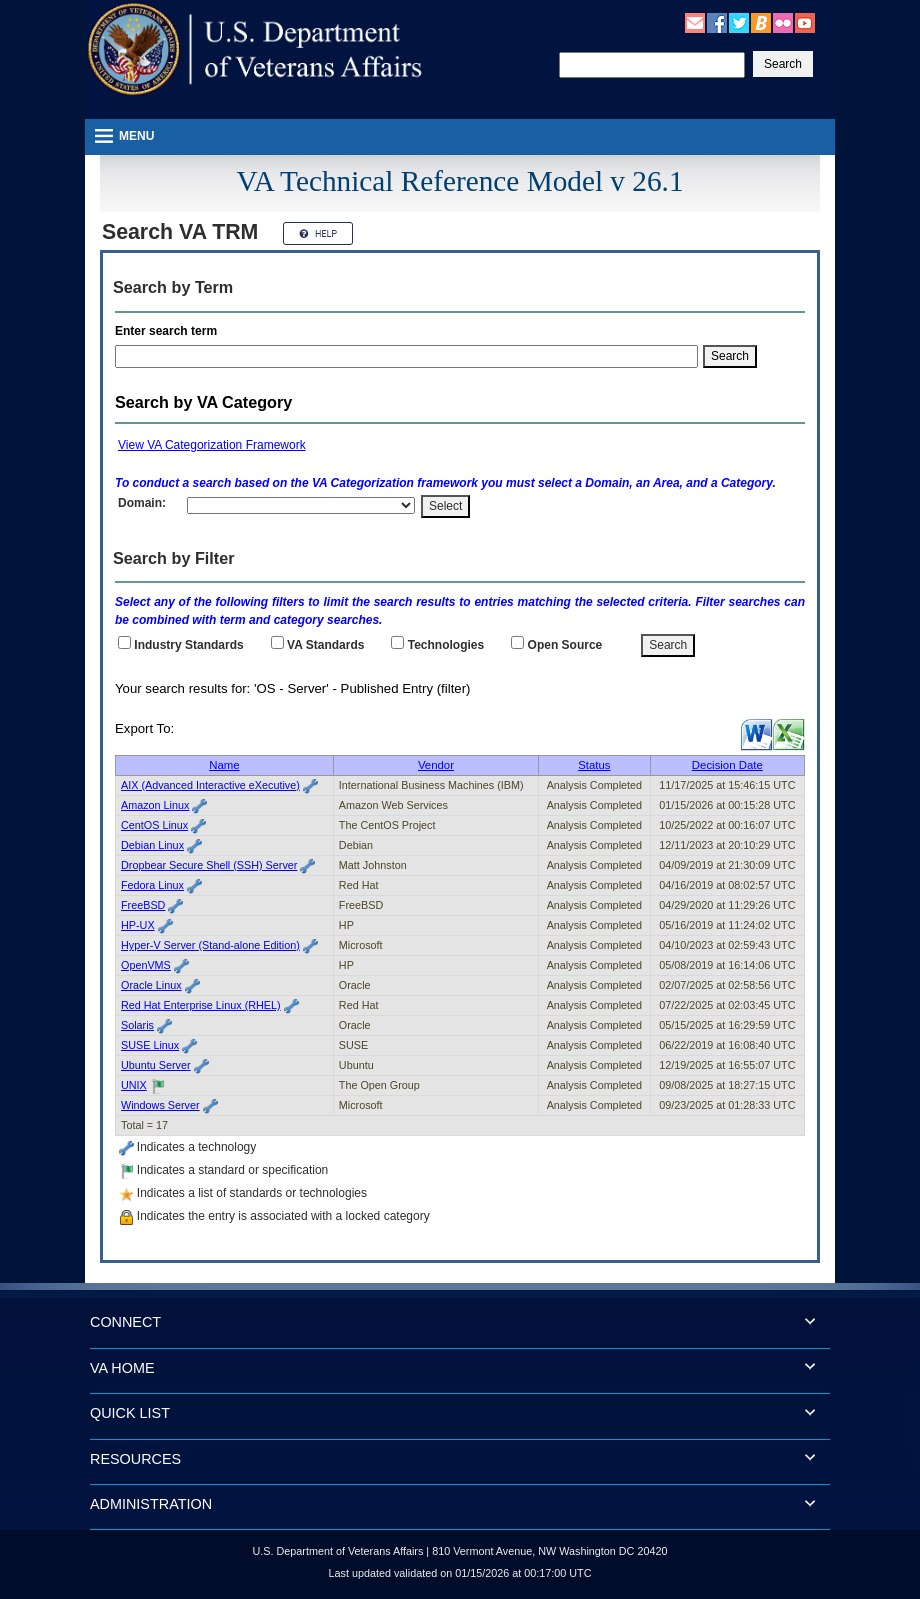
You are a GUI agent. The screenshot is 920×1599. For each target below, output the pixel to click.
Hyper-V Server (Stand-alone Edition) (210, 945)
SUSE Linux (150, 1045)
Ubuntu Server (156, 1065)
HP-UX (138, 925)
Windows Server (160, 1105)
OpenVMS (146, 965)
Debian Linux (152, 845)
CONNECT (125, 1322)
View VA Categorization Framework (212, 445)
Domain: (142, 503)
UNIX (134, 1085)
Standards (325, 645)
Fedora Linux (152, 885)
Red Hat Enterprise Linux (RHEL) (201, 1005)
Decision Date (727, 765)
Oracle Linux (151, 985)
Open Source (565, 645)
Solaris (137, 1025)
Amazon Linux (155, 805)
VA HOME (122, 1368)
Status (594, 765)
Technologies (446, 645)
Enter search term (169, 331)
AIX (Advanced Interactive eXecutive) (210, 785)
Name (224, 765)
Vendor (436, 765)
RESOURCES (135, 1459)
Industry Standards (188, 645)
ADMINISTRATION (151, 1504)
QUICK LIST (130, 1413)
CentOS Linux (154, 825)
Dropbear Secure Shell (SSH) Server (209, 865)
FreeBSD (143, 905)
